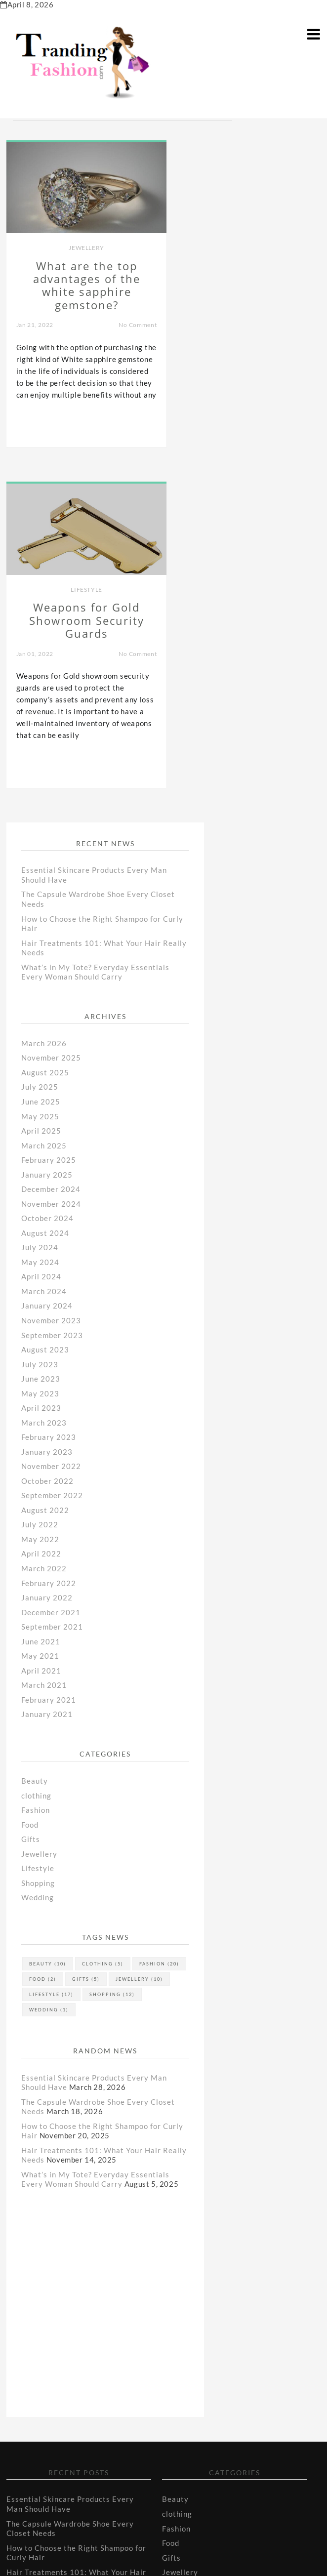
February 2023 (48, 1103)
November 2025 (51, 724)
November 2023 (51, 986)
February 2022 (48, 1249)
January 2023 (47, 1117)
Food (30, 1490)
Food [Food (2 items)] (42, 1645)
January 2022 (47, 1263)
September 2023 (52, 1001)
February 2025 (48, 825)
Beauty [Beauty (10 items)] (47, 1630)
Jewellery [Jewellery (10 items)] (139, 1645)
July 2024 (39, 913)
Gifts (30, 1505)
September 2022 (52, 1161)
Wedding (37, 1563)
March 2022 (44, 1234)
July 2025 (39, 753)
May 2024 (40, 928)
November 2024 (51, 869)
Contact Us (26, 2493)
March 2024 (44, 957)
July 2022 (39, 1190)
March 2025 (44, 811)
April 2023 (41, 1073)
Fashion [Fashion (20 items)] (159, 1630)
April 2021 (41, 1336)
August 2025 (45, 738)
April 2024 (41, 943)
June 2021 (40, 1307)
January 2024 (47, 972)
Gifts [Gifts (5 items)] (86, 1645)
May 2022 (40, 1205)
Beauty (34, 1446)
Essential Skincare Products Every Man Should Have (70, 2170)
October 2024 (47, 884)
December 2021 (51, 1278)
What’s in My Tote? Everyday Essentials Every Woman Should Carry (95, 638)
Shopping (38, 1549)
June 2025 (40, 767)
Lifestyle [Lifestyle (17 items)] (51, 1660)
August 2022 (45, 1176)
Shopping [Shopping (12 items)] (112, 1660)
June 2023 (40, 1044)
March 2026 (44, 709)
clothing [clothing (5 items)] (102, 1630)
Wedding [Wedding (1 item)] (49, 1675)
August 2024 (45, 899)
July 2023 (39, 1030)
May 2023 (40, 1059)
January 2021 (47, 1380)
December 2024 (51, 855)
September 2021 (52, 1292)
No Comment (129, 320)
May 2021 (40, 1321)
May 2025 (40, 782)
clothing (36, 1461)
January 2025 (47, 840)
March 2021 (44, 1351)
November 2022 (51, 1132)
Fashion (35, 1476)
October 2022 (47, 1147)
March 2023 (44, 1088)
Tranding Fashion (217, 2550)
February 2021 (48, 1365)
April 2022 (41, 1220)
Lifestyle (245, 242)
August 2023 (45, 1015)
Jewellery (81, 242)
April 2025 (41, 796)
